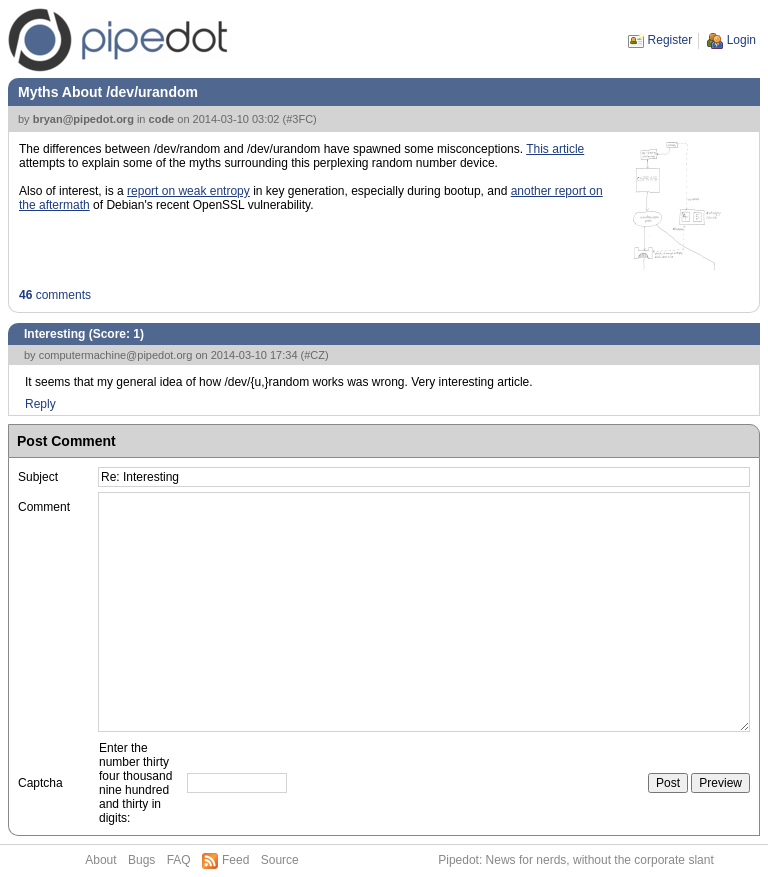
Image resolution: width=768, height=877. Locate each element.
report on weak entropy (188, 191)
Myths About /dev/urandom (108, 92)
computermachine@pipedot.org (116, 355)
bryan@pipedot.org (83, 119)
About (100, 860)
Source (280, 860)
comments (55, 295)
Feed (235, 860)
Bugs (141, 860)
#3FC (299, 119)
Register (670, 40)
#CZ (314, 355)
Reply (40, 404)
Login (741, 40)
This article (555, 149)
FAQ (179, 860)
